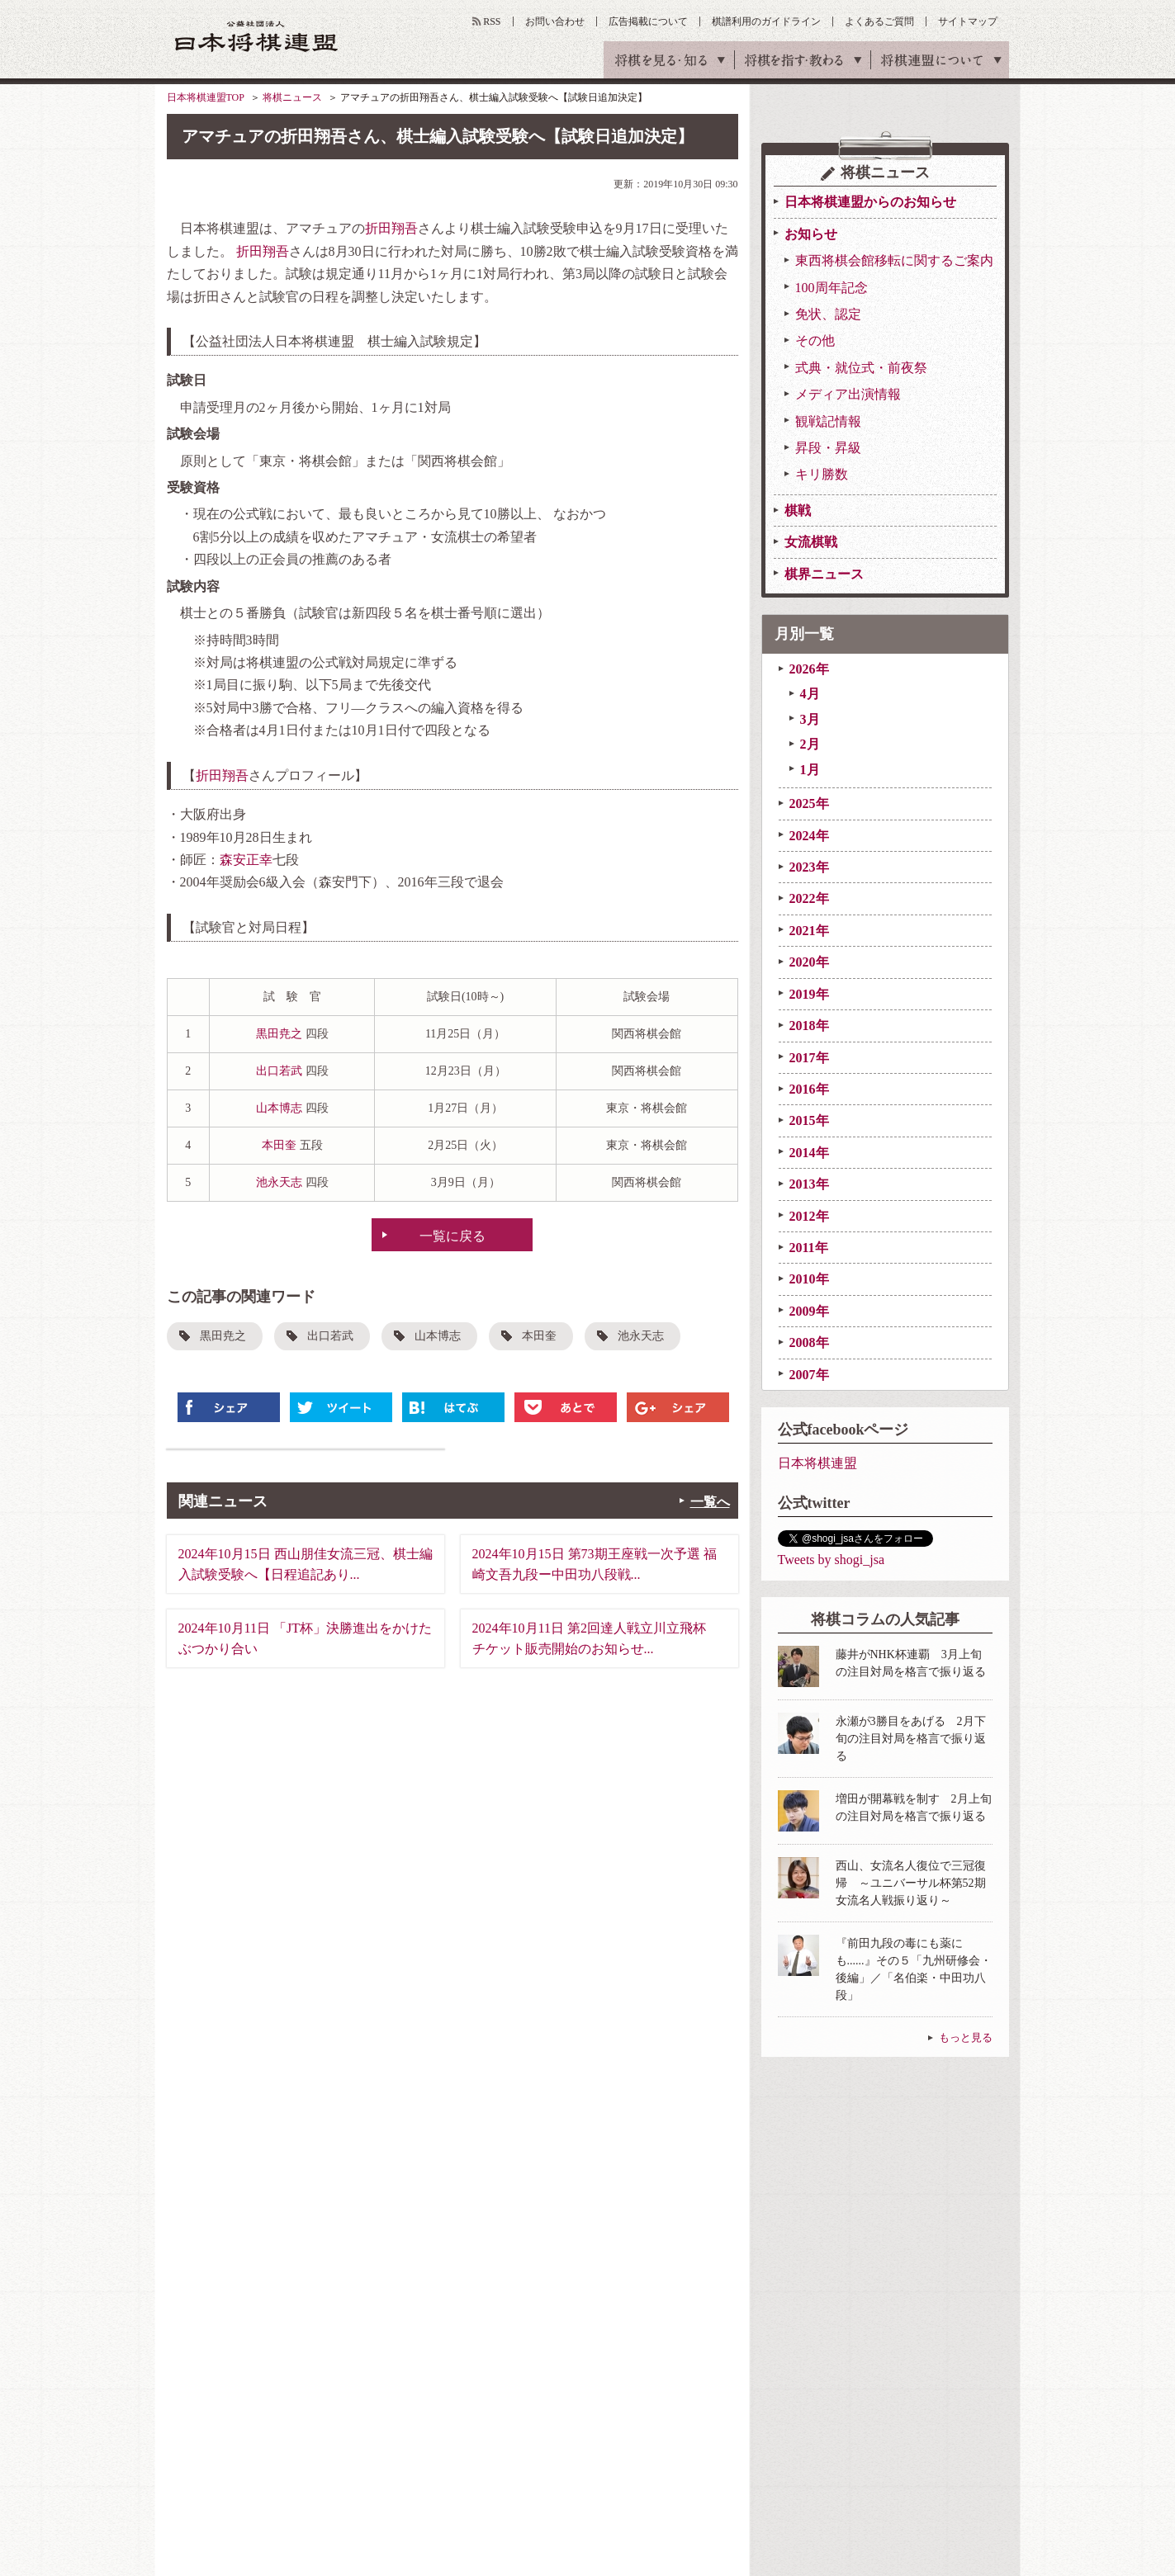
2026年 (809, 669)
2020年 (809, 962)
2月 (810, 744)
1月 (810, 770)
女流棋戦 (810, 542)
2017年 (809, 1058)
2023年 (809, 867)
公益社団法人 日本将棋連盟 (257, 36)
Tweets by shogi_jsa (831, 1560)
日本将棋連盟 (817, 1463)
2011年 (808, 1248)
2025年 (809, 803)
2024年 (809, 836)
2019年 (809, 994)
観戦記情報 (828, 421)
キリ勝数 (821, 474)
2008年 (809, 1342)
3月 (810, 719)
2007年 (809, 1375)
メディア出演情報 (848, 394)
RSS (491, 21)
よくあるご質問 (879, 21)
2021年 (809, 931)
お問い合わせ (555, 21)
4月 (810, 694)
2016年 (809, 1089)
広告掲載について (648, 21)
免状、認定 (828, 314)
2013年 (809, 1184)
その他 (815, 340)
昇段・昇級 (828, 448)
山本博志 (279, 1108)
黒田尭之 (279, 1034)
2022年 (809, 898)
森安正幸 (246, 860)
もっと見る (966, 2037)
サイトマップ (967, 21)
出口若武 (279, 1071)
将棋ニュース (292, 97)
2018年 (809, 1026)
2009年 (809, 1311)
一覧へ (710, 1502)
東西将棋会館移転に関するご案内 (894, 260)
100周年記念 (831, 288)
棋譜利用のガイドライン (766, 21)
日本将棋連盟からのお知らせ (870, 202)
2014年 (809, 1153)
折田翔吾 (391, 228)
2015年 (809, 1120)
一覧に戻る (452, 1236)
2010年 (809, 1279)
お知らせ (810, 234)
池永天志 (279, 1182)
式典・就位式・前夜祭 (861, 368)
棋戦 (797, 510)
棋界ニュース (824, 574)
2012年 (809, 1216)
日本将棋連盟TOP (205, 97)
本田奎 (279, 1145)
